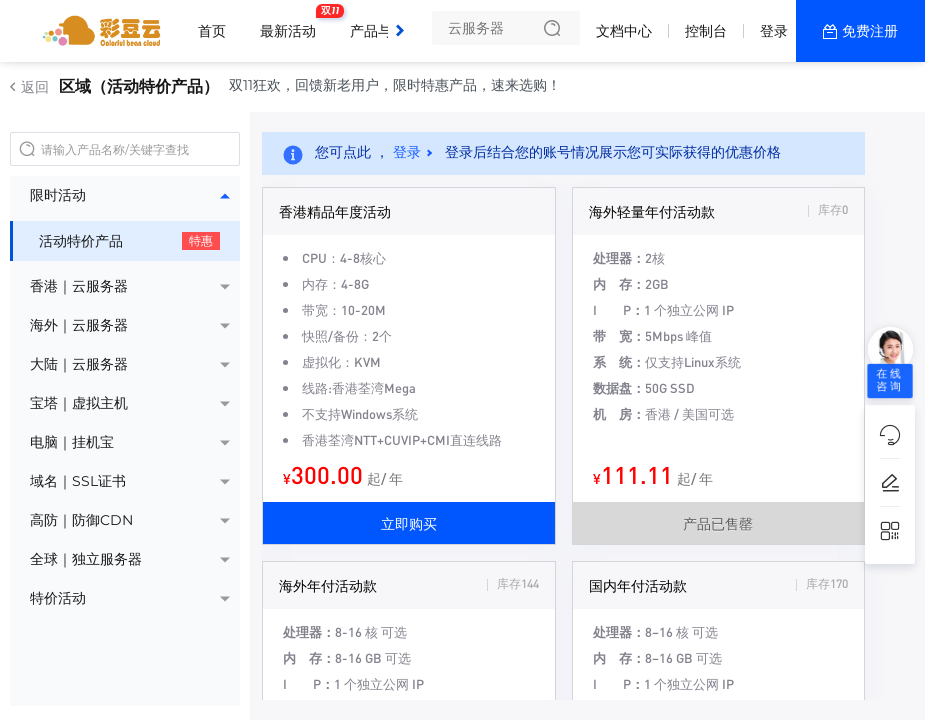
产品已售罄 (718, 523)
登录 (774, 31)
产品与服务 (390, 23)
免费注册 (870, 31)
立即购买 (409, 523)
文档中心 (624, 31)
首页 (212, 31)
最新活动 (293, 23)
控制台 (706, 31)
